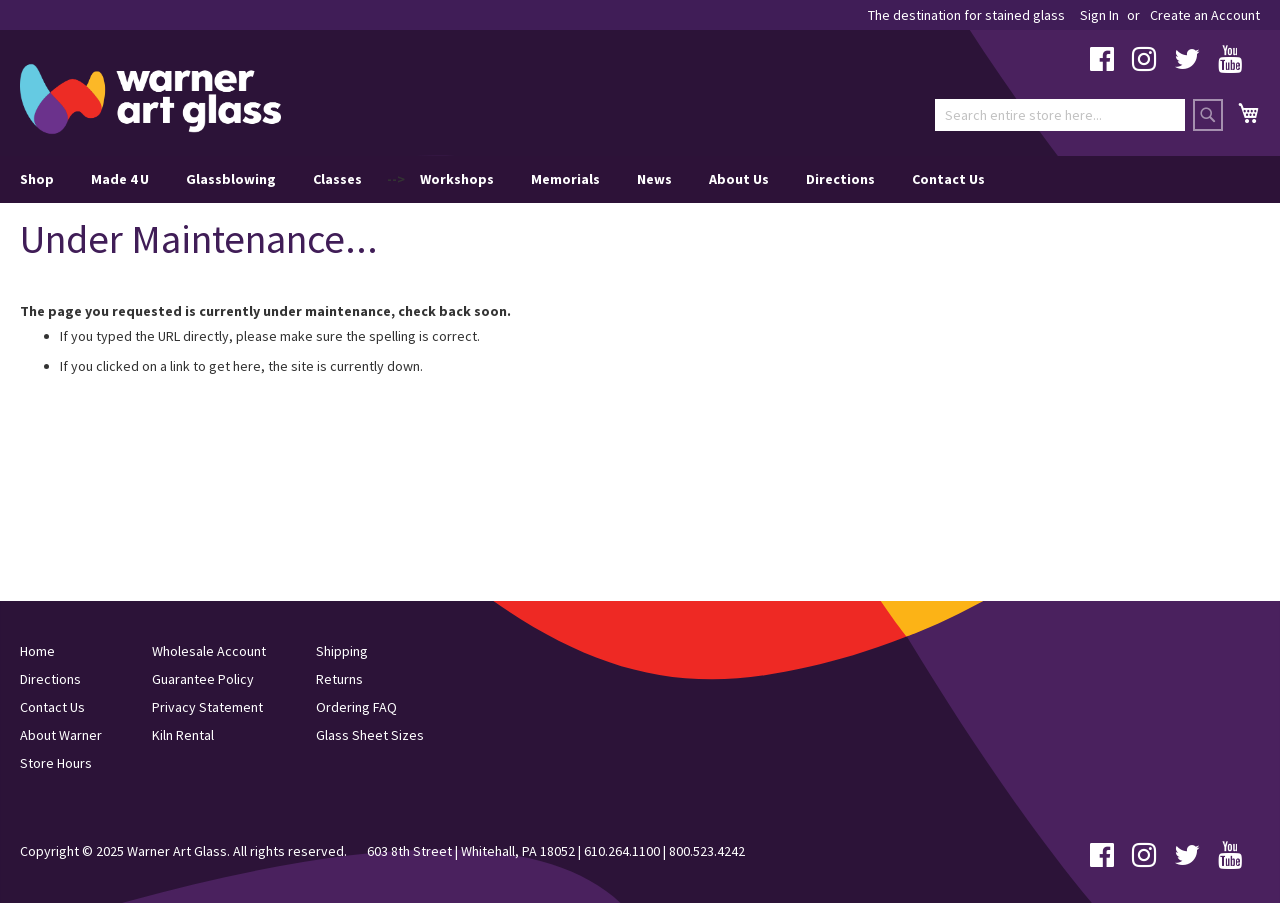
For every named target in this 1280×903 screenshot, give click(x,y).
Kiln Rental (183, 735)
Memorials (565, 179)
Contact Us (948, 179)
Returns (339, 679)
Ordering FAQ (356, 707)
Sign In (1099, 15)
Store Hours (56, 763)
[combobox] (1060, 115)
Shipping (342, 651)
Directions (840, 179)
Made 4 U (120, 179)
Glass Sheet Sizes (370, 735)
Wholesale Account (209, 651)
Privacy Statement (207, 707)
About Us (739, 179)
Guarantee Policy (203, 679)
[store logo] (150, 99)
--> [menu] (502, 179)
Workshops (457, 179)
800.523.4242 (707, 851)
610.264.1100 (622, 851)
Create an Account (1205, 15)
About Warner (61, 735)
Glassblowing (231, 179)
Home (37, 651)
